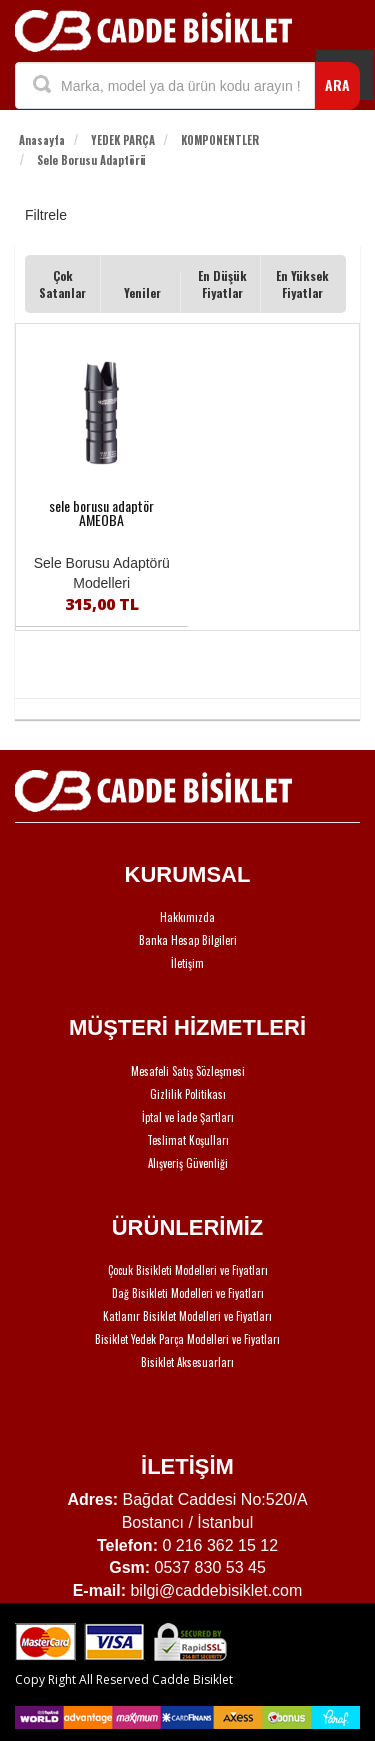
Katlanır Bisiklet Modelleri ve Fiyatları (187, 1316)
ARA (337, 84)
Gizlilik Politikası (188, 1094)
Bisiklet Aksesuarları (187, 1362)
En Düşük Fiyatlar (222, 284)
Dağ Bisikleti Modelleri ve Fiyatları (188, 1293)
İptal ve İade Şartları (188, 1117)
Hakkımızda (187, 917)
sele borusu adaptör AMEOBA (101, 513)
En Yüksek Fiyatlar (302, 284)
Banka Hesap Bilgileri (188, 940)
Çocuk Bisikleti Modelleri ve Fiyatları (188, 1270)
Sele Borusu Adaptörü (91, 160)
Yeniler (142, 292)
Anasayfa (42, 140)
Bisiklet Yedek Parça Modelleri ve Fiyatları (187, 1339)
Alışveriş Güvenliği (188, 1163)
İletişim (187, 963)
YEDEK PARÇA (123, 140)
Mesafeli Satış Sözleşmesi (188, 1071)
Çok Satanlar (62, 284)
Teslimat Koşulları (188, 1140)
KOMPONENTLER (220, 140)
